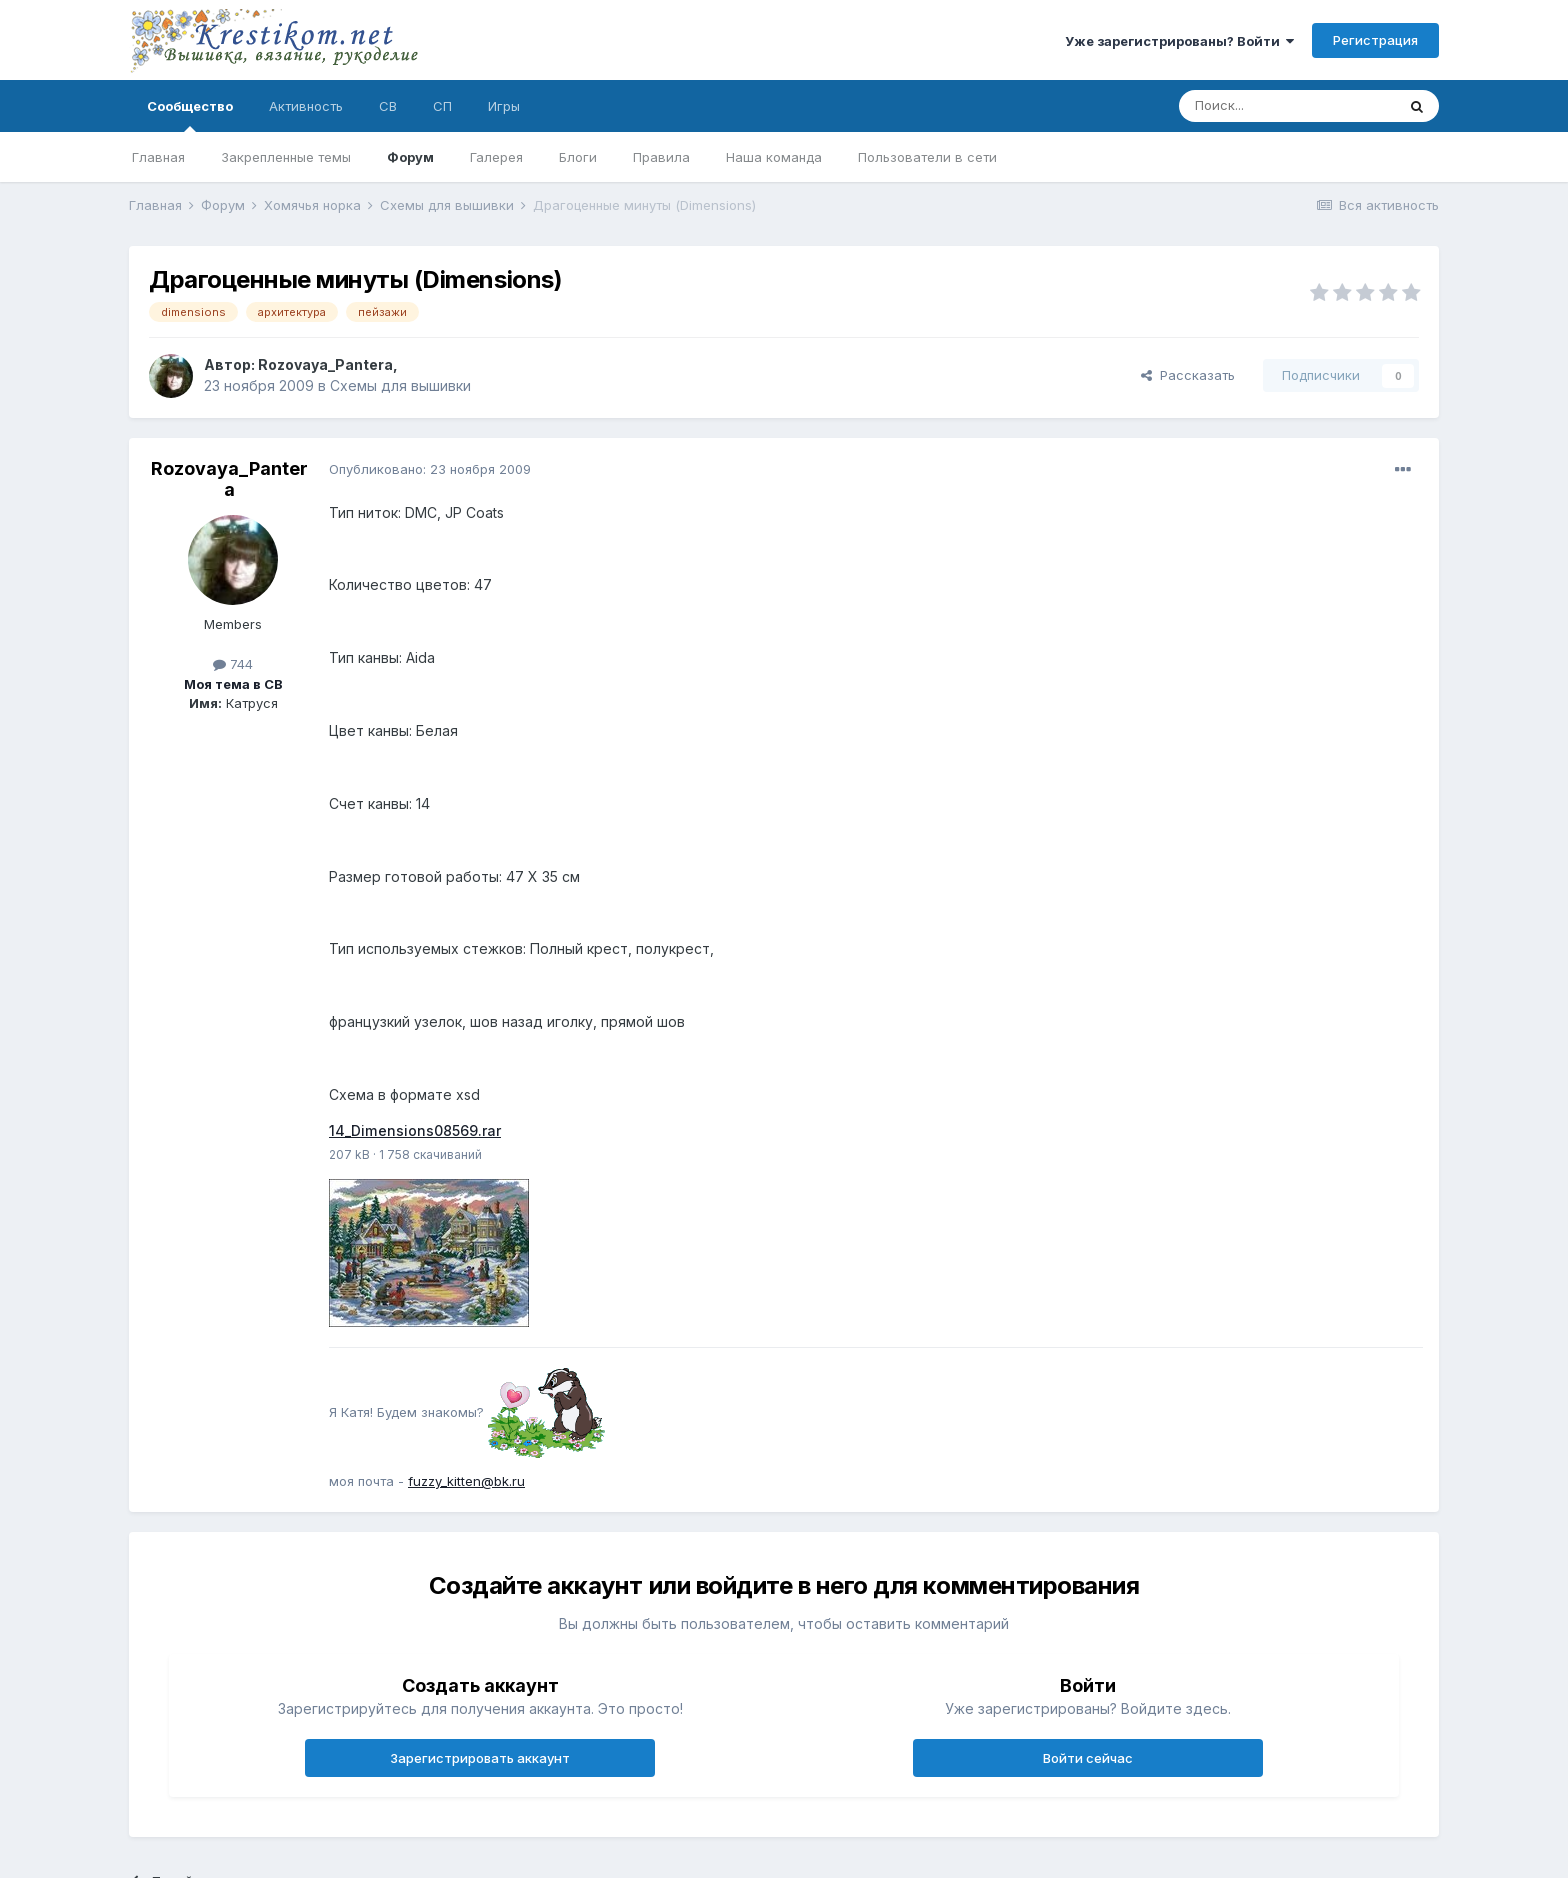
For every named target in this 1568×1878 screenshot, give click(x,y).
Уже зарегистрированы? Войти (1179, 41)
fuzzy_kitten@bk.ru (466, 1481)
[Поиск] (1287, 106)
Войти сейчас (1088, 1758)
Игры (504, 106)
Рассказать (1188, 375)
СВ (388, 106)
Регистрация (1375, 40)
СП (442, 106)
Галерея (496, 157)
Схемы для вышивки (400, 385)
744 (233, 664)
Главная (158, 157)
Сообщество (190, 115)
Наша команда (774, 157)
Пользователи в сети (927, 157)
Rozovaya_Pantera (325, 364)
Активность (306, 106)
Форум (410, 157)
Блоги (578, 157)
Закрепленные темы (286, 157)
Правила (661, 157)
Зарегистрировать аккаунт (480, 1758)
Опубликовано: (430, 469)
